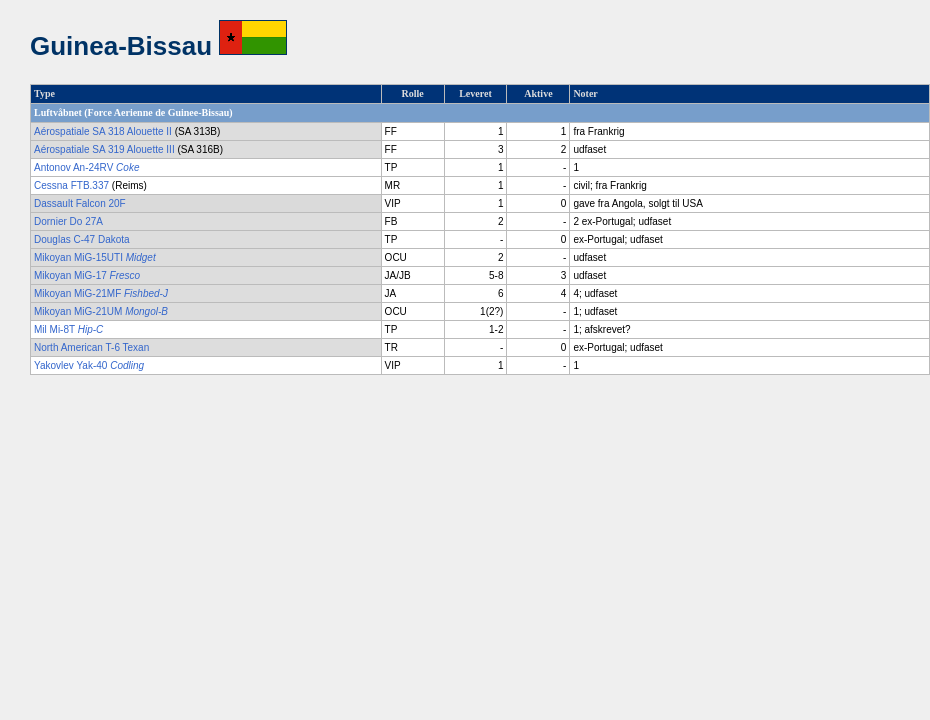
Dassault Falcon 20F (80, 203)
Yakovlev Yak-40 (89, 365)
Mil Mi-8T (68, 329)
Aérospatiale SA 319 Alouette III (104, 149)
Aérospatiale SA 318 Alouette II (103, 131)
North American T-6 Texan (91, 347)
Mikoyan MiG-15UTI (95, 257)
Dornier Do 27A (68, 221)
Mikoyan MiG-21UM (101, 311)
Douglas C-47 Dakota (82, 239)
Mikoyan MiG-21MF (101, 293)
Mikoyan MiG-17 (87, 275)
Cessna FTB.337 (71, 185)
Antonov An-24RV (86, 167)
